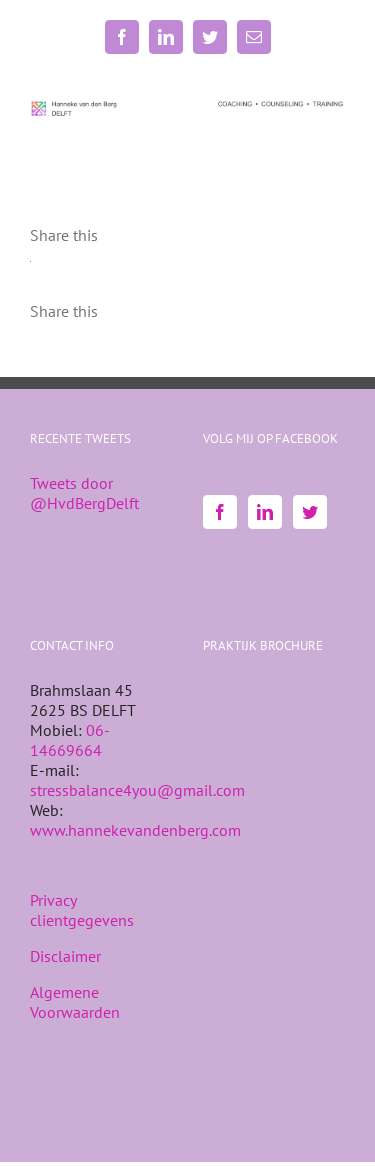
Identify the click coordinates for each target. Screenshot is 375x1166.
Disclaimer (65, 956)
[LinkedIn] (265, 512)
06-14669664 (70, 740)
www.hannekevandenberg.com (135, 830)
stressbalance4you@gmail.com (137, 790)
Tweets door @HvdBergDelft (84, 493)
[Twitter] (310, 512)
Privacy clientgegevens (82, 910)
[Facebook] (220, 512)
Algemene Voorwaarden (75, 1002)
